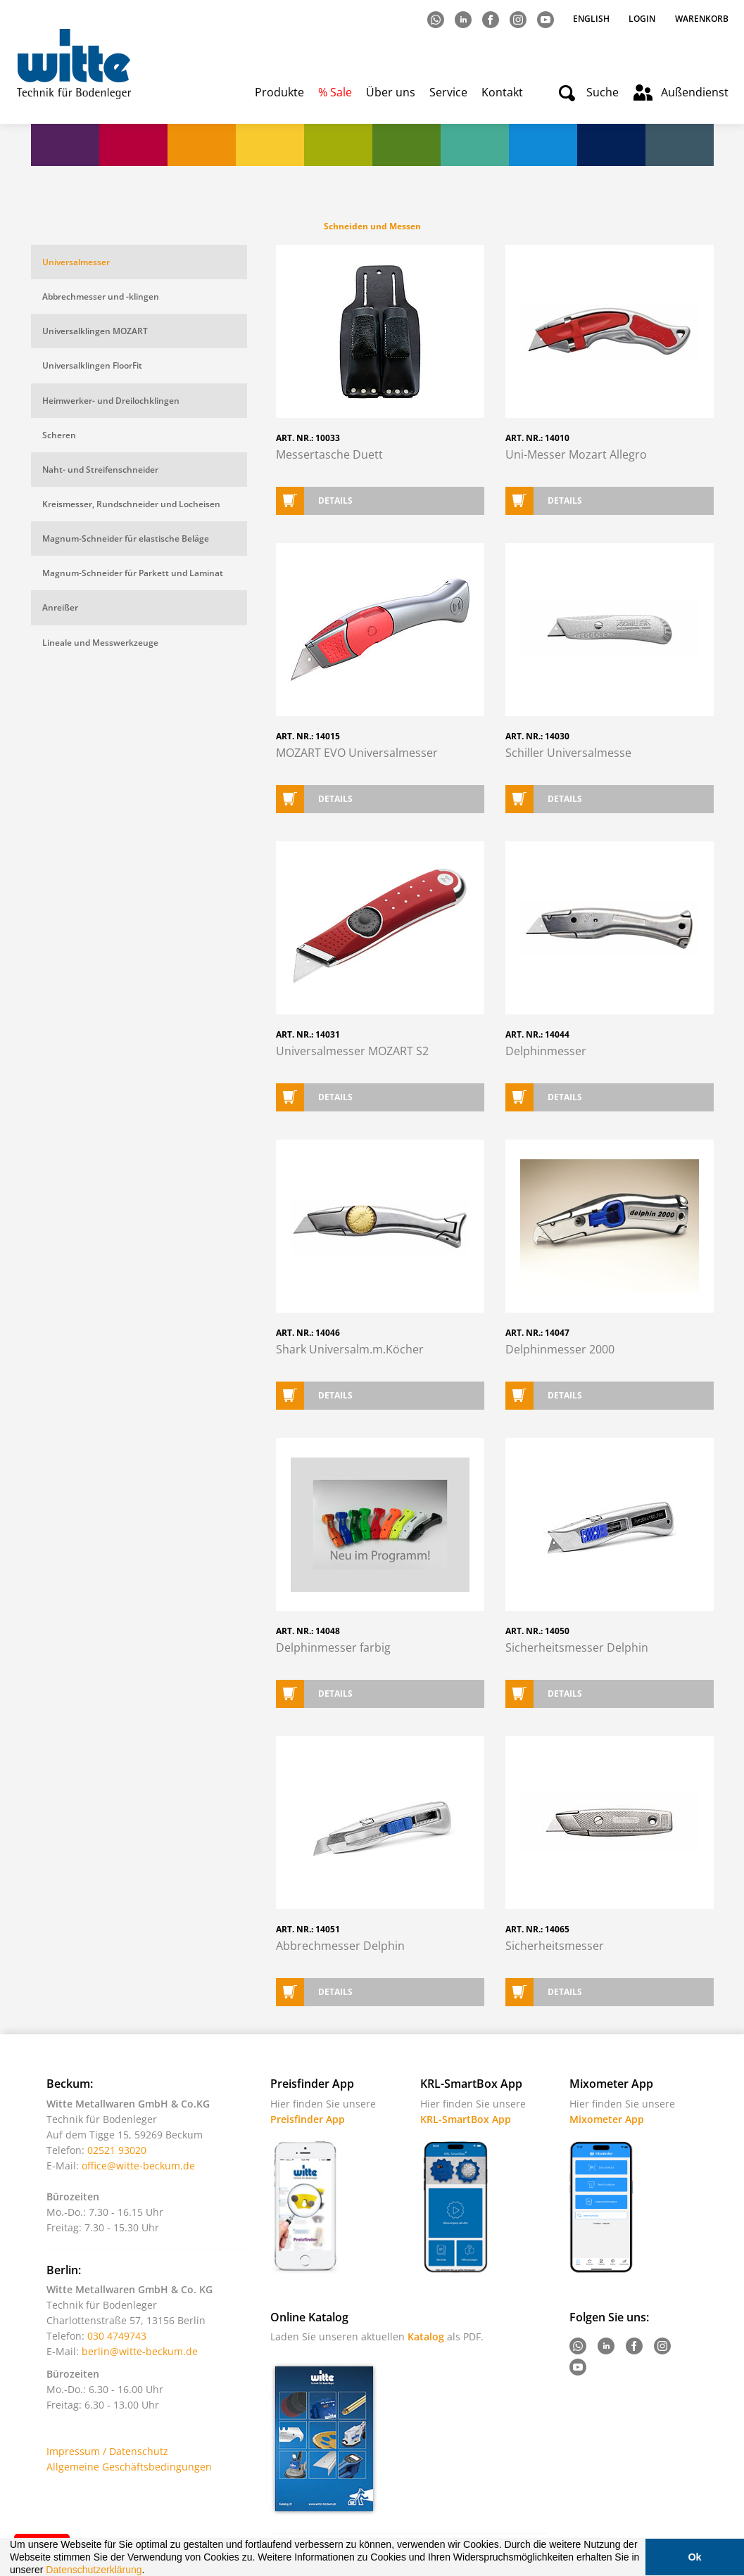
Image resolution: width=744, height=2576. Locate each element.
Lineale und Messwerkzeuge (100, 643)
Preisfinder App (307, 2119)
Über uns (390, 92)
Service (448, 92)
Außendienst (695, 92)
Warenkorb (702, 19)
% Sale (335, 92)
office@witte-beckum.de (138, 2165)
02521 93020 (116, 2150)
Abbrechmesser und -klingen (100, 296)
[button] (149, 2571)
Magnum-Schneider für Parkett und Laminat (132, 573)
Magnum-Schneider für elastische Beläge (125, 538)
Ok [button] (694, 2557)
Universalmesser (76, 262)
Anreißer (60, 607)
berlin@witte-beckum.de (140, 2351)
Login (642, 19)
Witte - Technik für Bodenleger (73, 64)
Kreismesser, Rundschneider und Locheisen (131, 504)
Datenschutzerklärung (93, 2569)
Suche (602, 92)
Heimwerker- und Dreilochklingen (110, 401)
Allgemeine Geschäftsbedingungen (129, 2466)
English (592, 19)
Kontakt (502, 92)
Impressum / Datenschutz (107, 2451)
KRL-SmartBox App (465, 2119)
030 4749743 (116, 2335)
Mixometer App (606, 2119)
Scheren (59, 435)
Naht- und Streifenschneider (100, 470)
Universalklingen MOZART (95, 331)
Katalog (426, 2336)
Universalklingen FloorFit (92, 365)
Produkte (279, 92)
